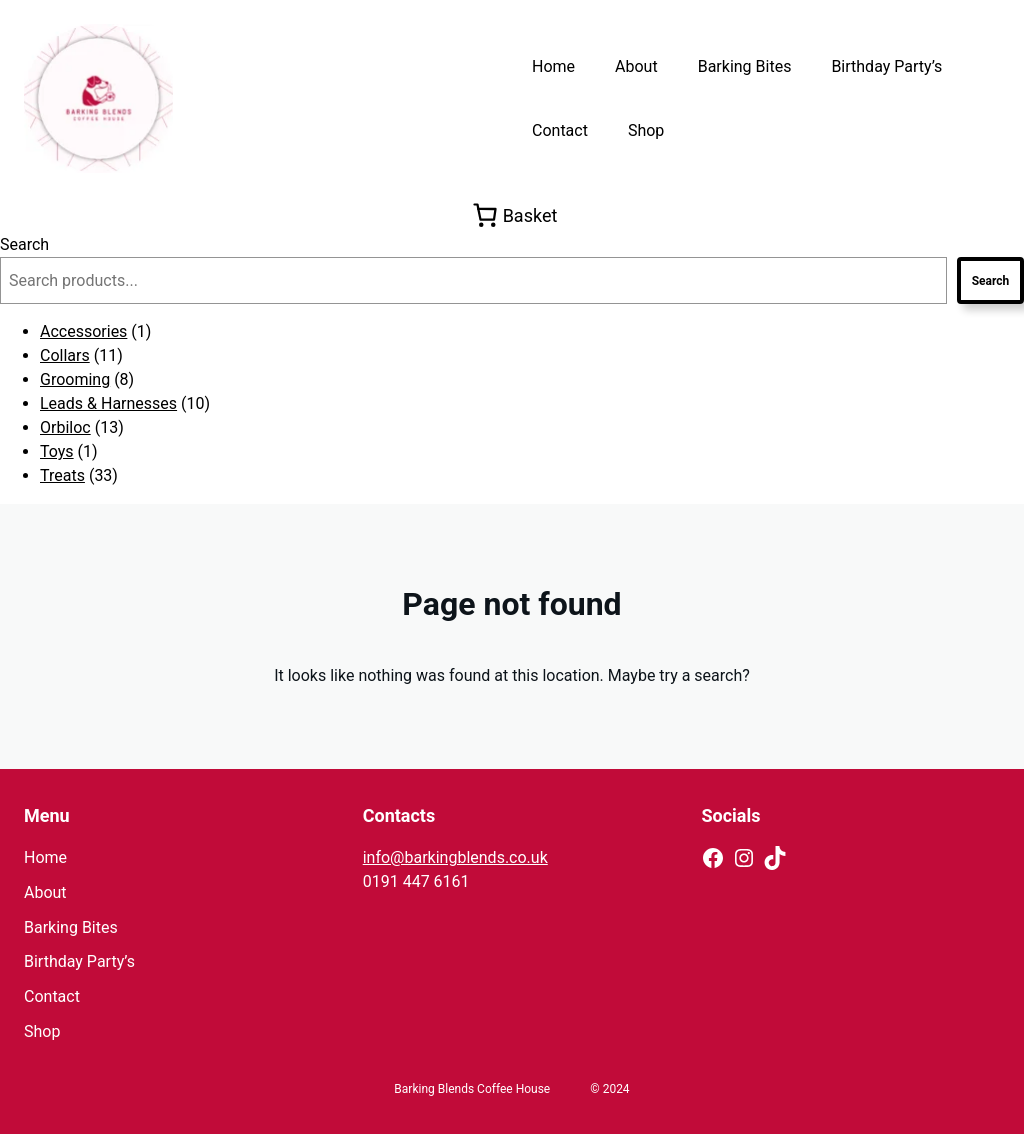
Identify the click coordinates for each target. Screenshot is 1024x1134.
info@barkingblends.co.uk (455, 857)
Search (24, 244)
